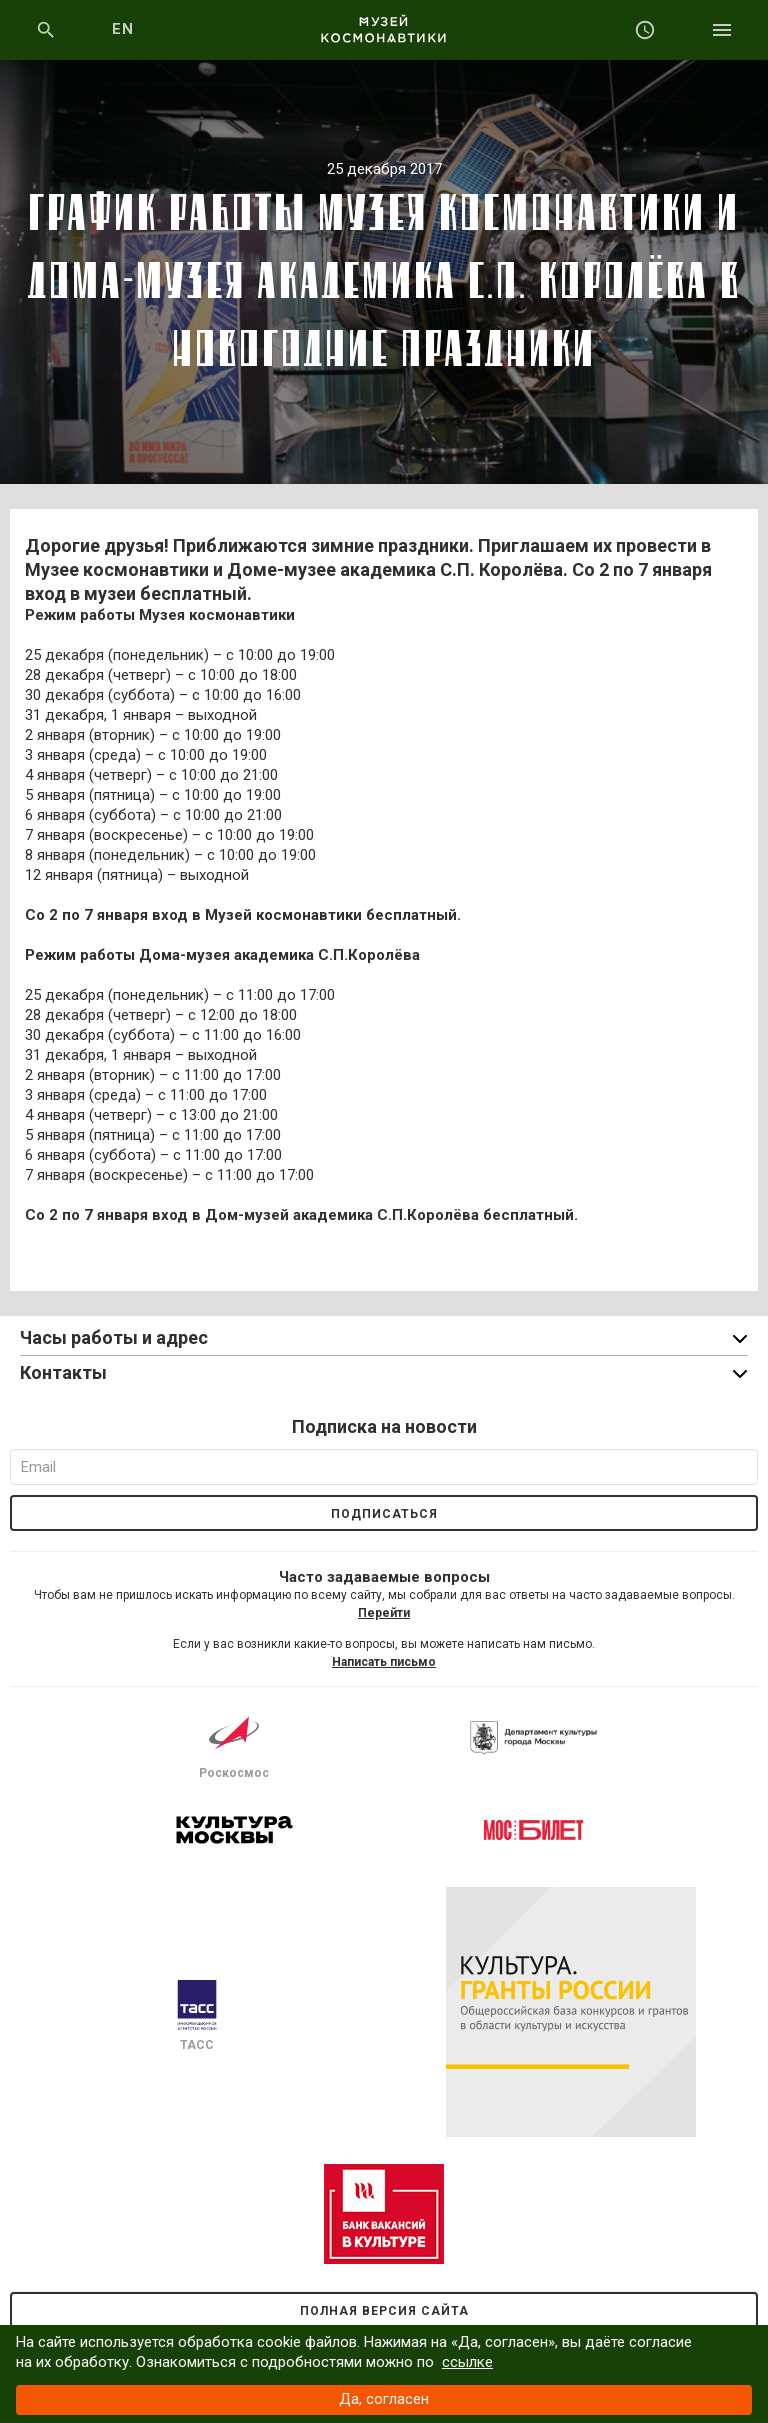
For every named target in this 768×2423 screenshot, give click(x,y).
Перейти (384, 1613)
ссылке (467, 2362)
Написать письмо (384, 1662)
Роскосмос (234, 1744)
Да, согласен (384, 2399)
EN (123, 29)
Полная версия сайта (384, 2311)
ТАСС (197, 2016)
